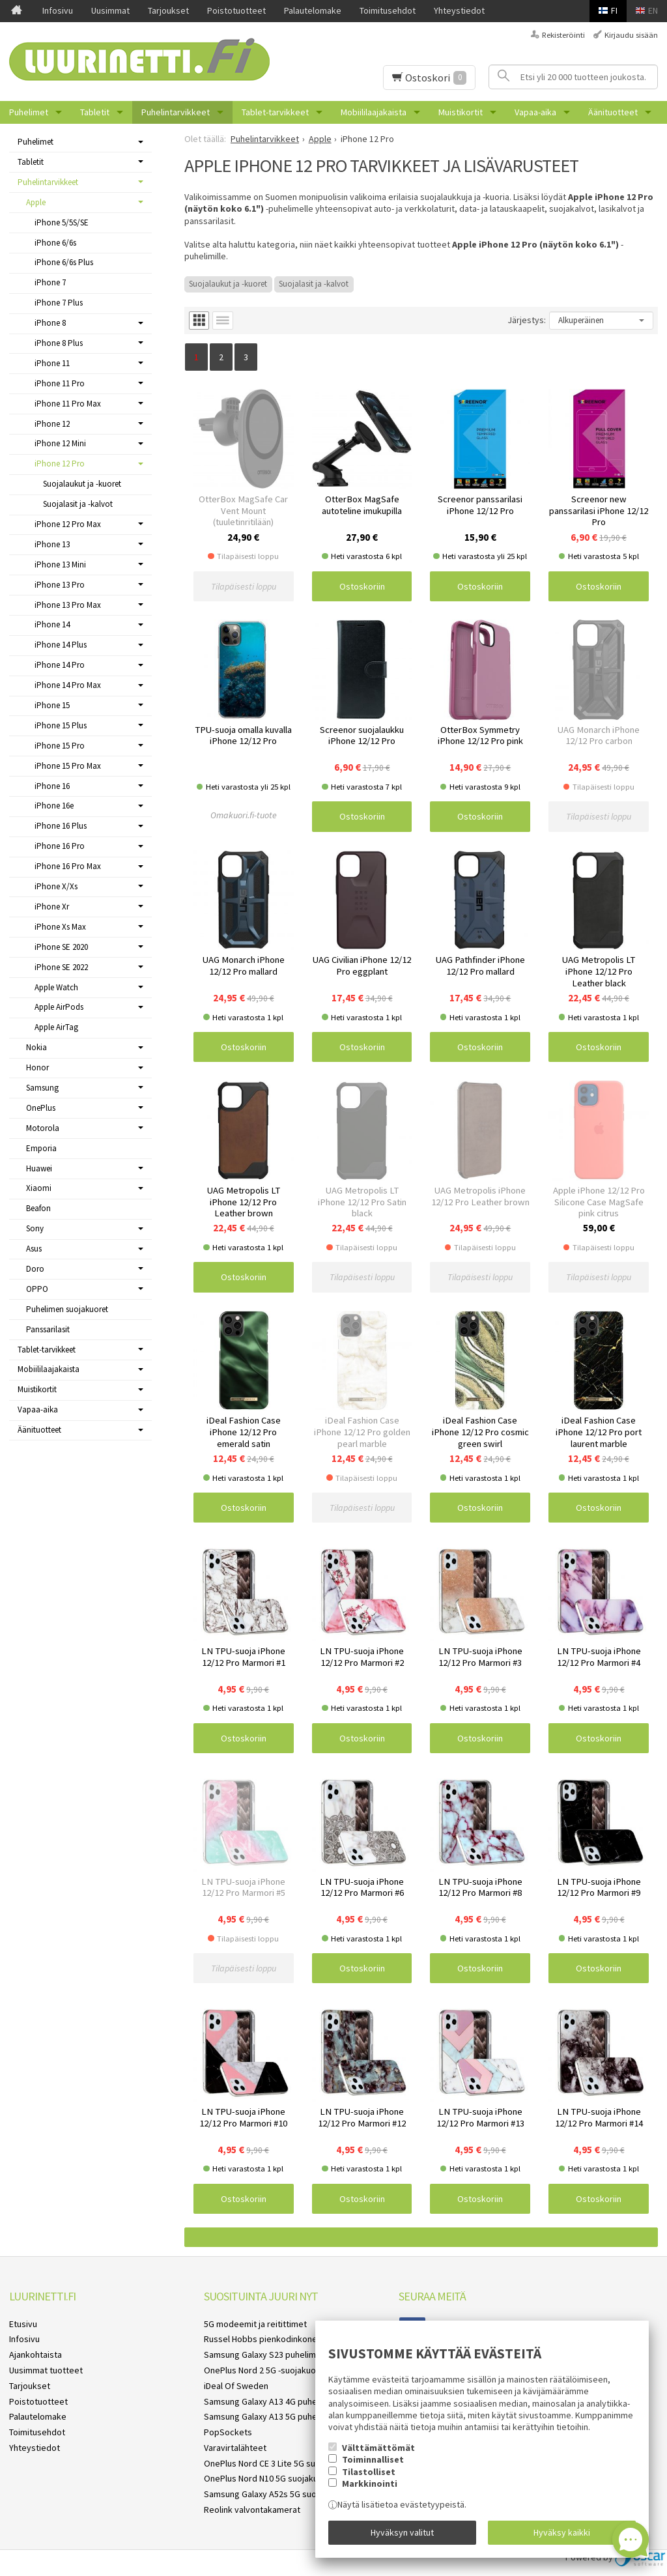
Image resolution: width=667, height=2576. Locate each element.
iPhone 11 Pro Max (68, 403)
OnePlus (40, 1107)
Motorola (42, 1128)
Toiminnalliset (373, 2459)
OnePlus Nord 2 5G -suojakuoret (266, 2370)
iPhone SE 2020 (61, 946)
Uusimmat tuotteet (46, 2370)
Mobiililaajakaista (373, 112)
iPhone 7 (50, 282)
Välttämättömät (378, 2448)
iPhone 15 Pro (60, 745)
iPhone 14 (52, 624)
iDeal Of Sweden (236, 2386)
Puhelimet (28, 112)
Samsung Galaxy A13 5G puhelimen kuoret (285, 2416)
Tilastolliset (368, 2472)
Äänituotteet (613, 112)
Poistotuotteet (236, 10)
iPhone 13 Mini (60, 564)
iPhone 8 (50, 322)
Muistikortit (460, 112)
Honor (37, 1067)
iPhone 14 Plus (61, 644)
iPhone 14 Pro (60, 664)
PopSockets (228, 2432)
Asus (34, 1248)
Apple (36, 202)
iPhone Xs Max (60, 926)
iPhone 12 (52, 423)
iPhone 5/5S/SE (62, 222)
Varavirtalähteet (235, 2448)
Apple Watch (56, 987)
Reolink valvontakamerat (252, 2509)
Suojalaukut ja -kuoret (228, 283)
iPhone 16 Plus (61, 825)
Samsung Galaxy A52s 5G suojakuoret (276, 2494)
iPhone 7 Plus (59, 302)
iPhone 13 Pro (60, 584)
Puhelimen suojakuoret (67, 1309)
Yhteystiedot (459, 10)
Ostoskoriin (362, 586)
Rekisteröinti (563, 35)
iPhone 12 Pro (60, 463)
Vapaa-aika (535, 112)
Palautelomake (312, 10)
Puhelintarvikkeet (175, 112)
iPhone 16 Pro (60, 846)
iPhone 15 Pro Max (68, 765)
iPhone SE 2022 (61, 967)
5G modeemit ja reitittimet (255, 2324)
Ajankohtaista (35, 2354)
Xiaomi (38, 1188)
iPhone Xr (52, 906)
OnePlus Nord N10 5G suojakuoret (269, 2478)
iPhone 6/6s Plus (64, 262)
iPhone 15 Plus (61, 725)
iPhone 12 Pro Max (68, 524)
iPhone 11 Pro (60, 383)
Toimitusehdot (388, 10)
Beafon (38, 1208)
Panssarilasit (48, 1329)
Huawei (39, 1168)
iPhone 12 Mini (60, 443)
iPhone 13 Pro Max (68, 604)
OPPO (37, 1289)
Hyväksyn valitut (402, 2532)
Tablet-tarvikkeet (275, 112)
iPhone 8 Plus (59, 343)
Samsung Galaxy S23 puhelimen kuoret (279, 2354)
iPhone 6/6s (55, 242)
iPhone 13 (52, 544)
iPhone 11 (52, 363)
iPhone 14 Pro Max (68, 685)
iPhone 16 (52, 786)
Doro (35, 1268)
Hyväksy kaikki (561, 2532)
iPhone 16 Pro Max (68, 866)
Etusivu (23, 2324)
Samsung (42, 1087)
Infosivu (57, 10)
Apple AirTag (56, 1027)
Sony (35, 1228)
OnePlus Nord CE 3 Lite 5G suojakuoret (278, 2463)
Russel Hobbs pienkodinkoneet (265, 2339)
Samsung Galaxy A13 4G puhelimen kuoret (285, 2401)
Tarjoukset (168, 10)
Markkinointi (369, 2483)
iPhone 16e (54, 805)
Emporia (41, 1148)
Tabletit (94, 112)
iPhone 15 (52, 705)
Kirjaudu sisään (631, 35)
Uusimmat (110, 10)
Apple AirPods (59, 1006)
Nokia (36, 1047)
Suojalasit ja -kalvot (313, 283)
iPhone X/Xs (56, 886)
